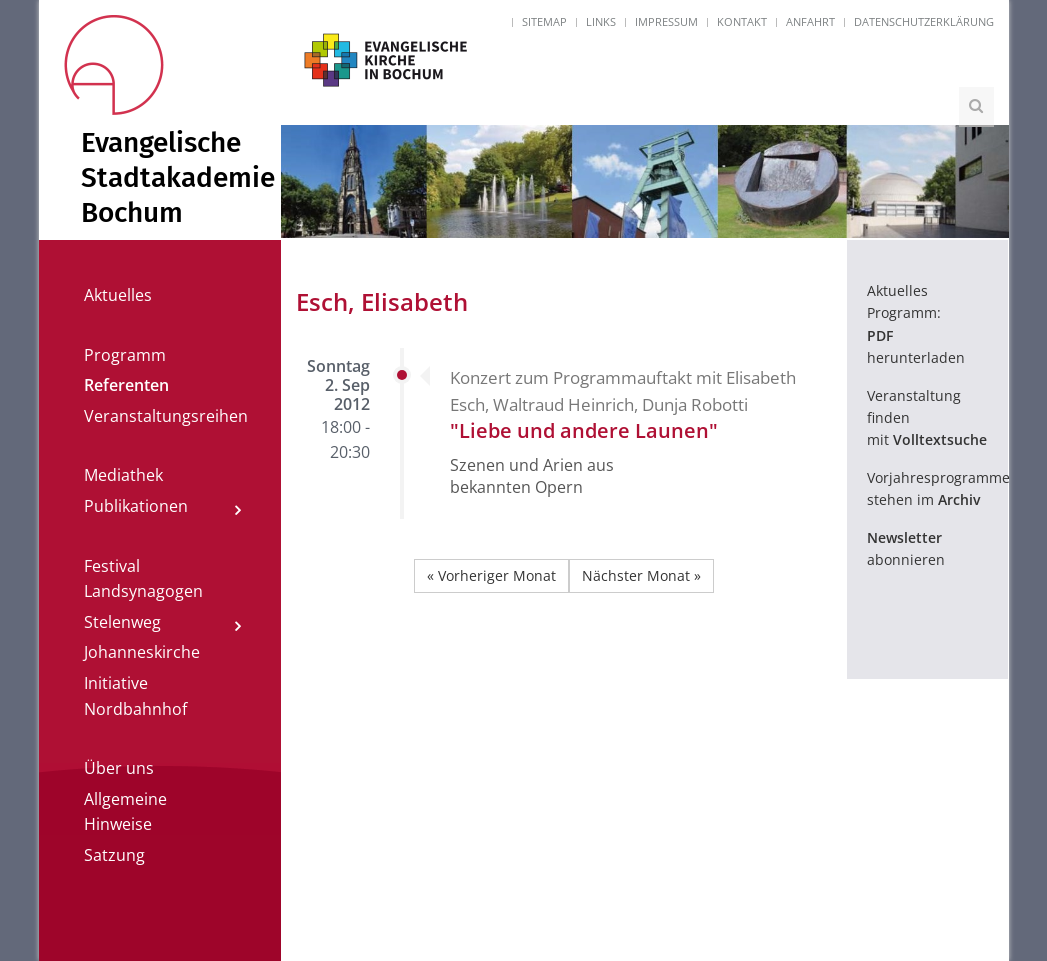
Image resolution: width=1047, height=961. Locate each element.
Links (601, 21)
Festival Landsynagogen (143, 579)
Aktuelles (118, 295)
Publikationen (136, 506)
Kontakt (742, 21)
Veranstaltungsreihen (166, 416)
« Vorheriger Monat (491, 575)
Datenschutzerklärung (924, 21)
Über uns (119, 768)
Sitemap (544, 21)
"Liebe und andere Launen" (584, 430)
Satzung (114, 855)
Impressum (666, 21)
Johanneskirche (142, 652)
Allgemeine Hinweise (125, 812)
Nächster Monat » (641, 575)
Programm (125, 355)
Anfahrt (810, 21)
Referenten (126, 385)
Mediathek (123, 475)
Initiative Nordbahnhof (135, 696)
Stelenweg (122, 622)
